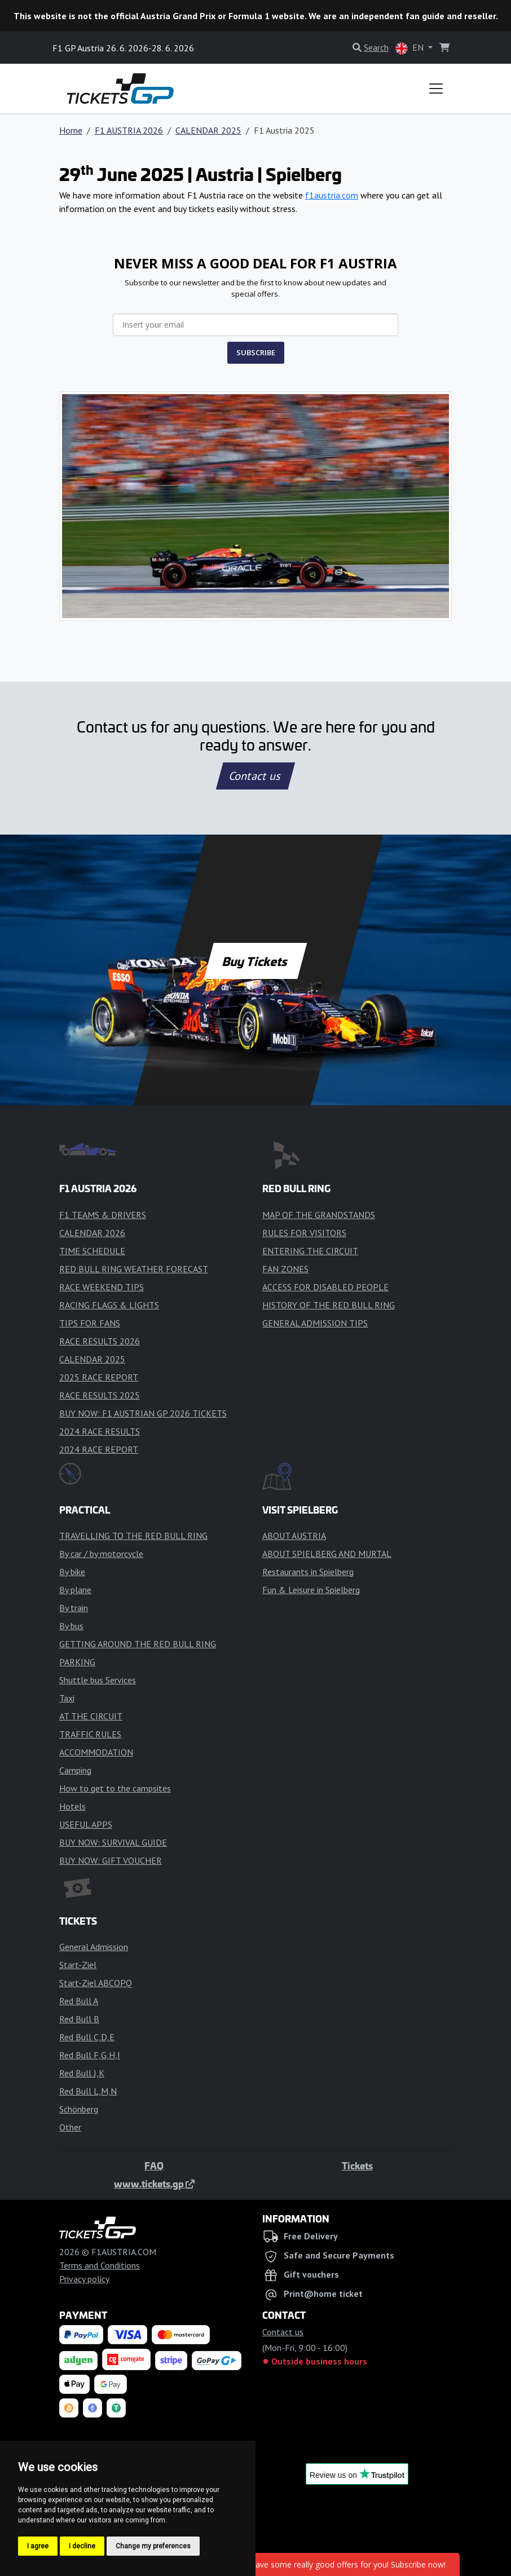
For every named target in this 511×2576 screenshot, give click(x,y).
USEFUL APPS (85, 1824)
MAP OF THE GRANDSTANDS (318, 1214)
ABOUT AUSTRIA (294, 1535)
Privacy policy (84, 2278)
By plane (75, 1589)
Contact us (255, 776)
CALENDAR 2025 (208, 130)
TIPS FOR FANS (89, 1323)
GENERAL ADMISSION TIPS (315, 1323)
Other (70, 2127)
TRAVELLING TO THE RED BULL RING (133, 1535)
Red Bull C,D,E (86, 2037)
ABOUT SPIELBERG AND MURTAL (326, 1553)
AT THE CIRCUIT (90, 1716)
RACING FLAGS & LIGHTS (109, 1305)
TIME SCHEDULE (92, 1250)
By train (73, 1607)
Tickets (357, 2165)
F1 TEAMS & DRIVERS (102, 1214)
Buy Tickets (255, 960)
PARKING (77, 1662)
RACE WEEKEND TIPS (101, 1287)
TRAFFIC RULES (90, 1734)
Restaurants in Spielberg (308, 1571)
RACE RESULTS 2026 (99, 1341)
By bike (72, 1571)
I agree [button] (38, 2546)
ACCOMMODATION (96, 1752)
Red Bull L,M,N (88, 2091)
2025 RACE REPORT (98, 1377)
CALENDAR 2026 (92, 1232)
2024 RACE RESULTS (99, 1431)
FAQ (154, 2165)
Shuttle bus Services (97, 1680)
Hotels (72, 1806)
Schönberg (78, 2109)
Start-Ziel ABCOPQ (95, 1982)
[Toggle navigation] (436, 88)
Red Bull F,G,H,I (89, 2055)
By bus (71, 1625)
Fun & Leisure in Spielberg (311, 1589)
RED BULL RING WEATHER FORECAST (133, 1268)
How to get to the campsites (115, 1788)
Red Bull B (79, 2018)
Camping (75, 1770)
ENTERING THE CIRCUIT (310, 1250)
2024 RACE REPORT (98, 1449)
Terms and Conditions (99, 2265)
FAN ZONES (285, 1268)
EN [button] (410, 48)
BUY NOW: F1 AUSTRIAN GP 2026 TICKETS (143, 1413)
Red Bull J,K (81, 2073)
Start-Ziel (77, 1964)
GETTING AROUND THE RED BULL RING (137, 1643)
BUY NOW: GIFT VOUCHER (110, 1860)
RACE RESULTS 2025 (99, 1395)
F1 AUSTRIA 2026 (129, 130)
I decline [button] (82, 2546)
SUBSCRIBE (255, 352)
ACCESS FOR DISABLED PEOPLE (325, 1287)
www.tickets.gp (154, 2183)
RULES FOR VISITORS (304, 1232)
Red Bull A (78, 2000)
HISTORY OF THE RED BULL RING (328, 1305)
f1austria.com (331, 195)
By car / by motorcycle (101, 1553)
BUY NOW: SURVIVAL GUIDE (113, 1842)
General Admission (93, 1946)
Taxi (66, 1698)
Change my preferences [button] (153, 2546)
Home (70, 130)
